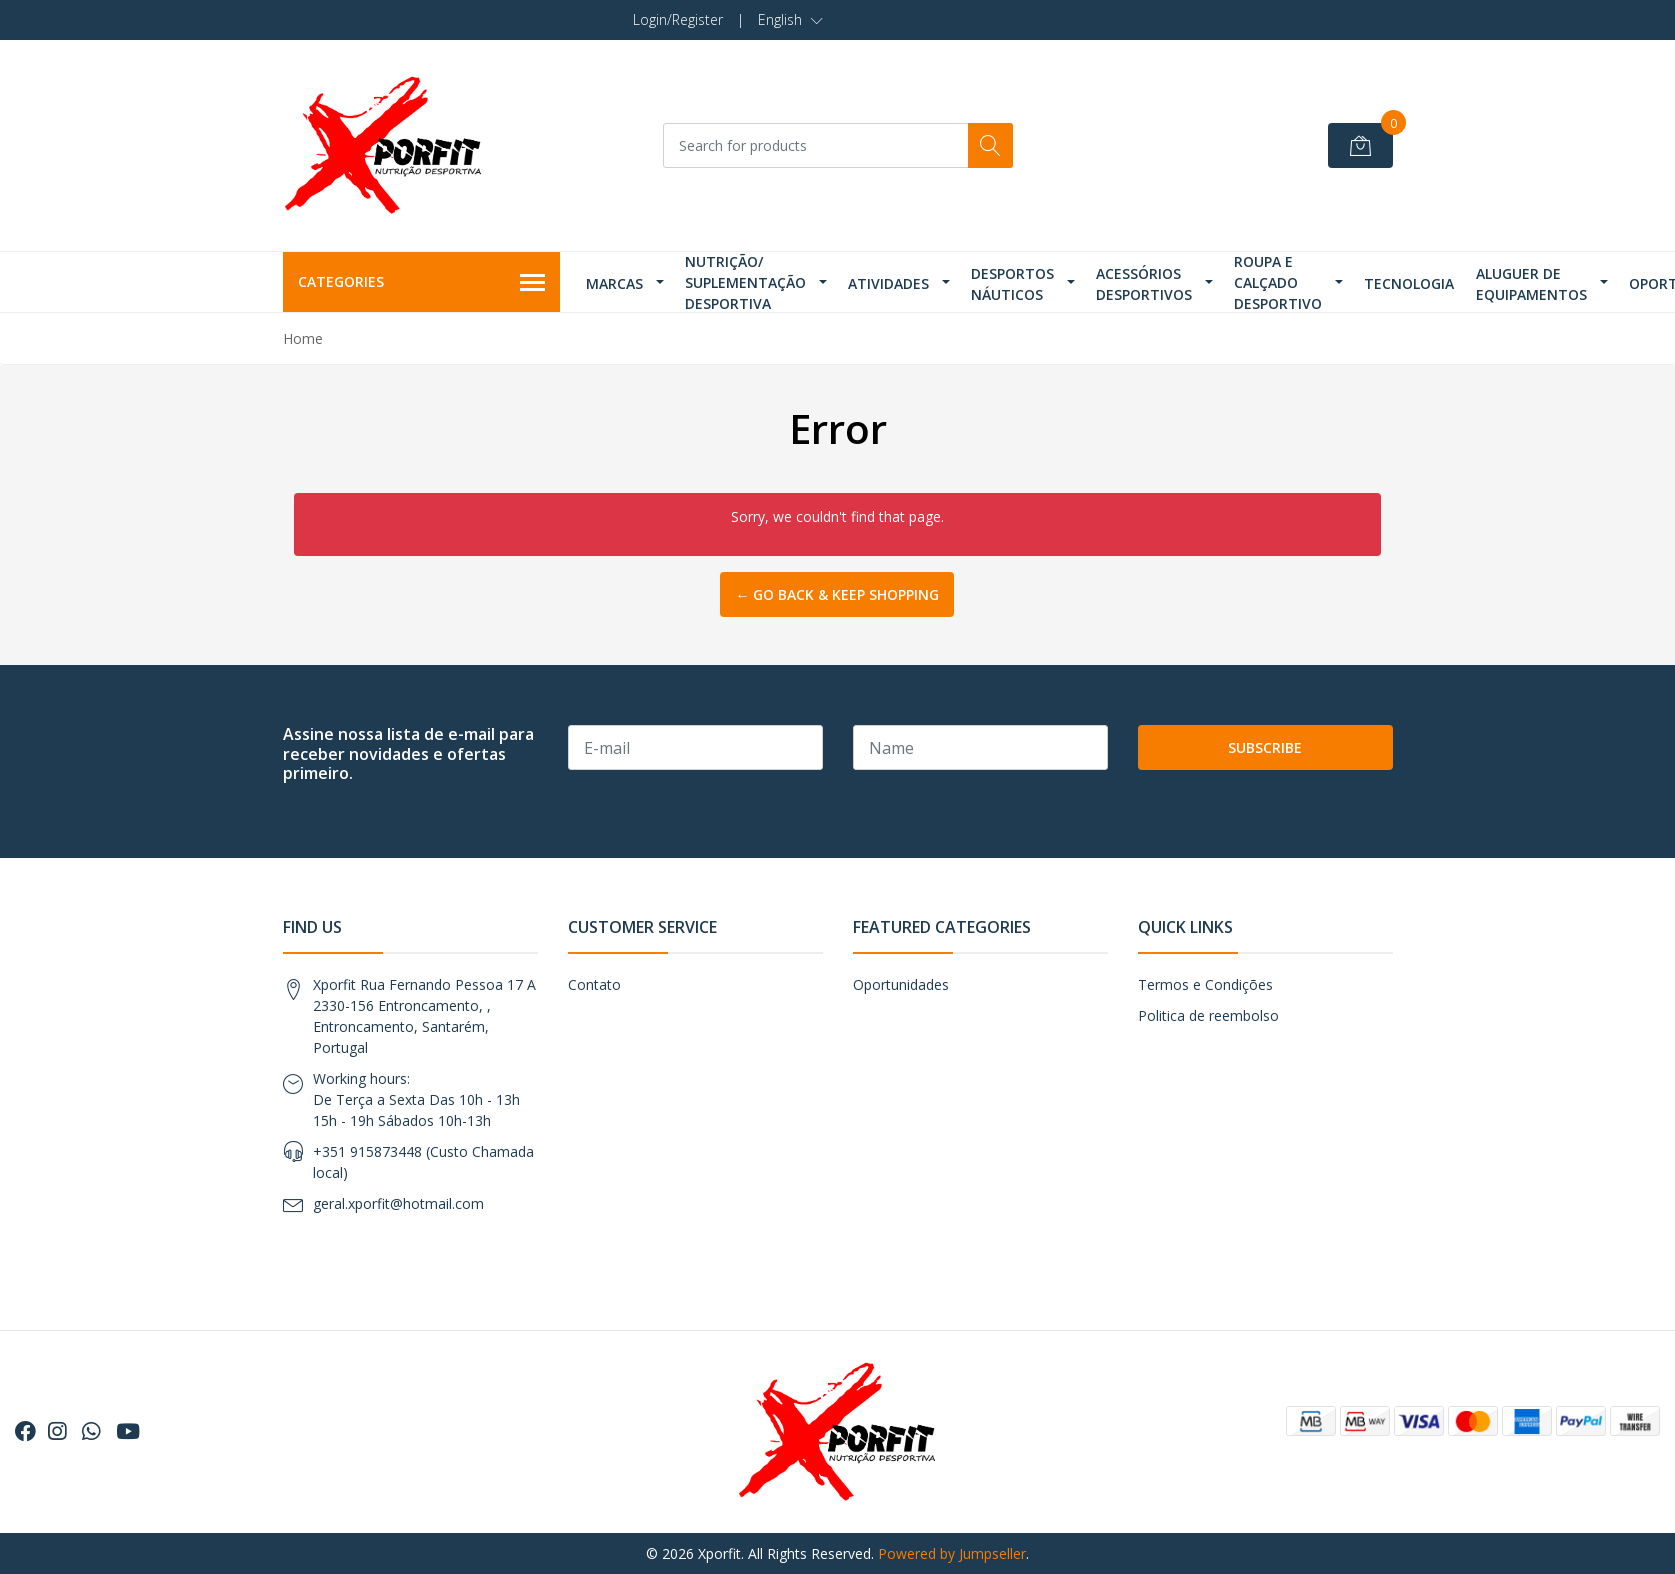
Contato (594, 984)
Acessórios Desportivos (1144, 284)
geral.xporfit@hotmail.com (398, 1203)
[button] (790, 20)
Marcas (614, 283)
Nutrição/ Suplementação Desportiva (745, 282)
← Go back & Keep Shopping (837, 594)
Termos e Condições (1205, 984)
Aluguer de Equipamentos (1531, 284)
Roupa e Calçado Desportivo (1278, 282)
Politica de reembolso (1208, 1015)
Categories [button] (422, 283)
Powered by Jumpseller (952, 1553)
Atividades (888, 283)
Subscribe (1265, 747)
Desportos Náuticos (1012, 284)
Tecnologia (1409, 283)
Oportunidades (901, 984)
